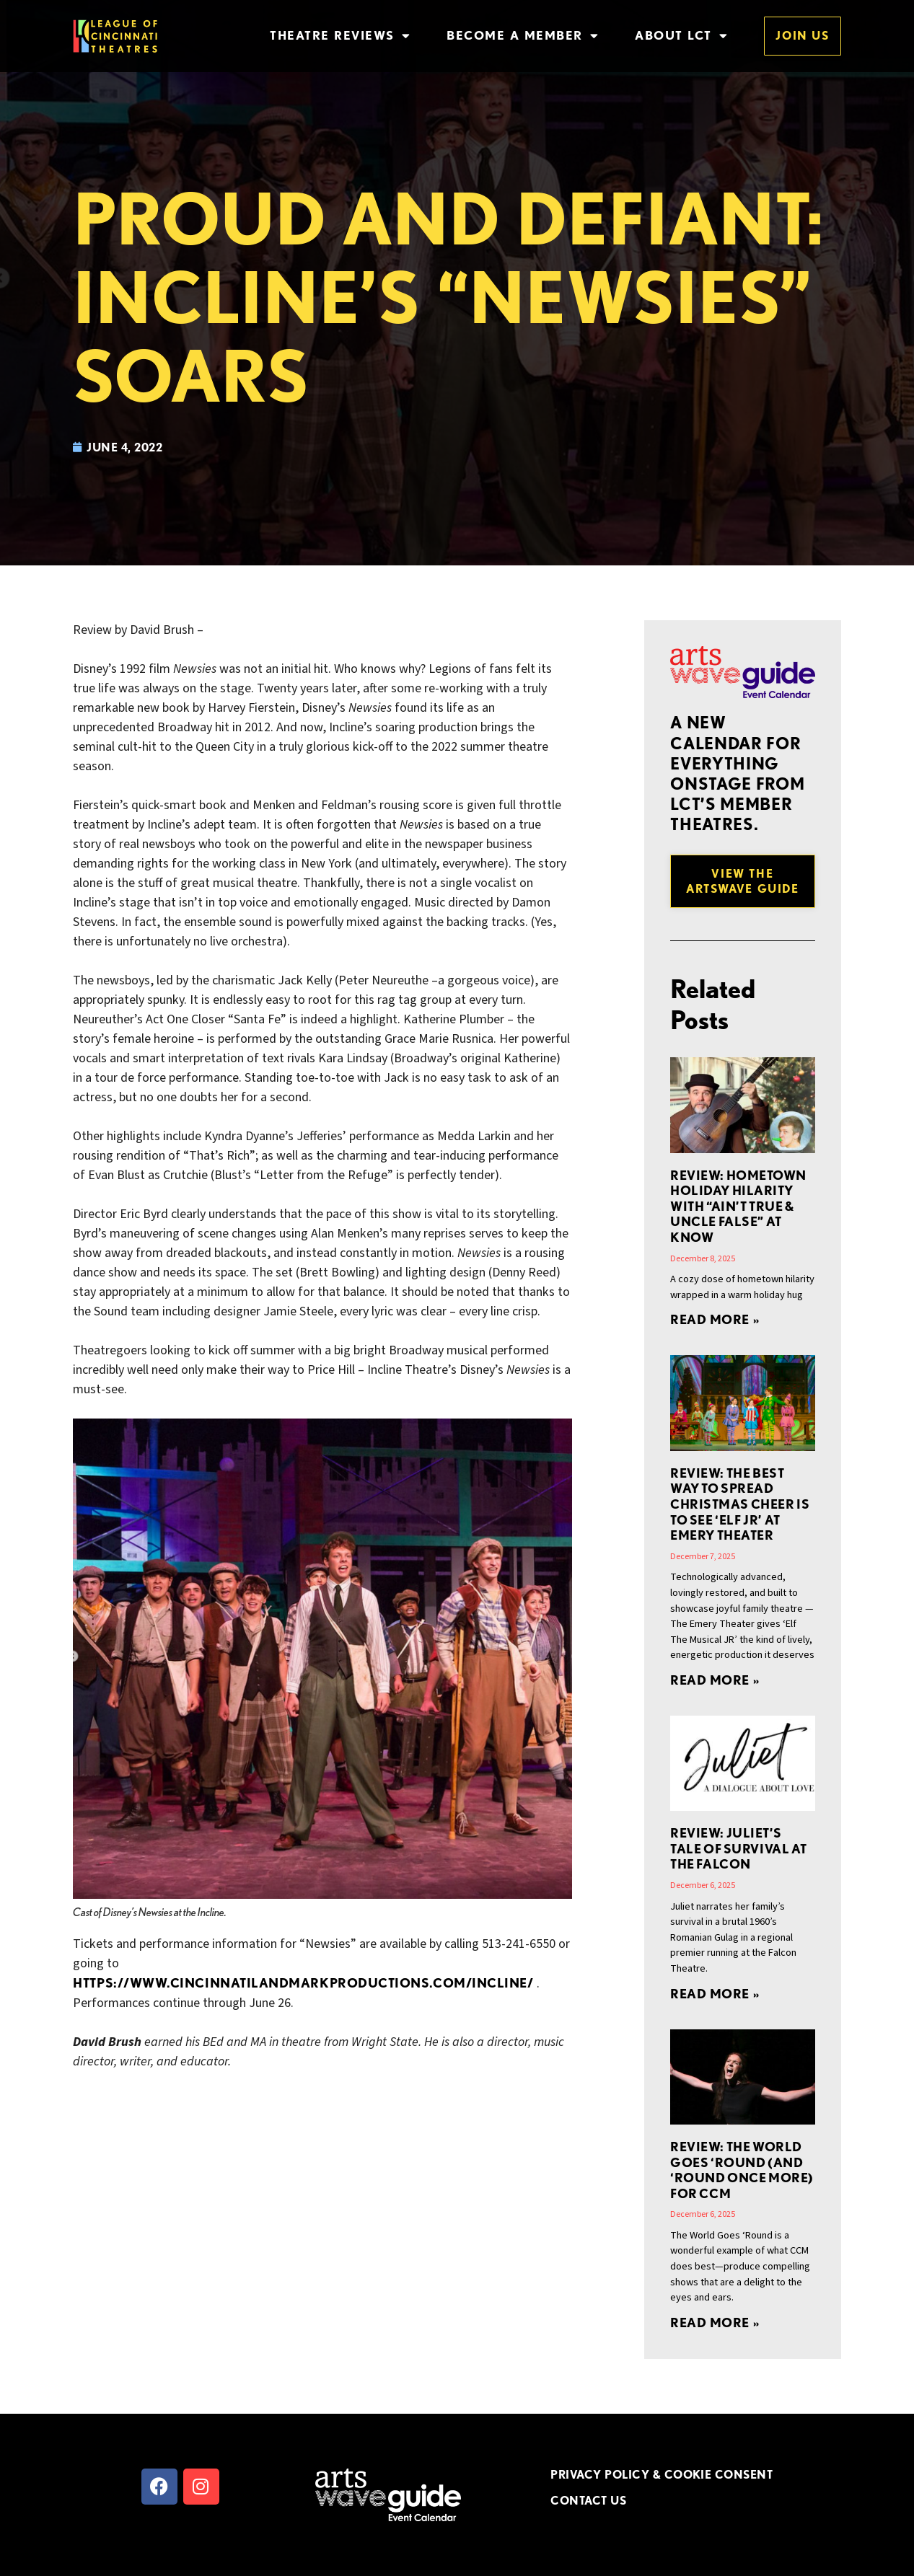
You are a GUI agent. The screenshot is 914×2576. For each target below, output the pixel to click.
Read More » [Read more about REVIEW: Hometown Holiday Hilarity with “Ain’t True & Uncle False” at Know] (714, 1319)
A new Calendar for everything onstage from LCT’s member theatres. (737, 773)
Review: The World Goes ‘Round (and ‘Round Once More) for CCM (742, 2170)
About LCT (681, 35)
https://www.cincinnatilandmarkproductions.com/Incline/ (303, 1982)
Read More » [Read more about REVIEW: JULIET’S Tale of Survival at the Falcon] (714, 1993)
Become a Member (523, 35)
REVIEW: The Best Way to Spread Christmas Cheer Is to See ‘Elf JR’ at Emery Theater (739, 1504)
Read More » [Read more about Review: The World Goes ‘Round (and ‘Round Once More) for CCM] (714, 2322)
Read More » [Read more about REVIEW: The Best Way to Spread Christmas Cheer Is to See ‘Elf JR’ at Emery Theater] (714, 1680)
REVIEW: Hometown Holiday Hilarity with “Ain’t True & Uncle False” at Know (738, 1206)
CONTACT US (588, 2500)
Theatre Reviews (340, 35)
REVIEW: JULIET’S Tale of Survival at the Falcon (738, 1848)
